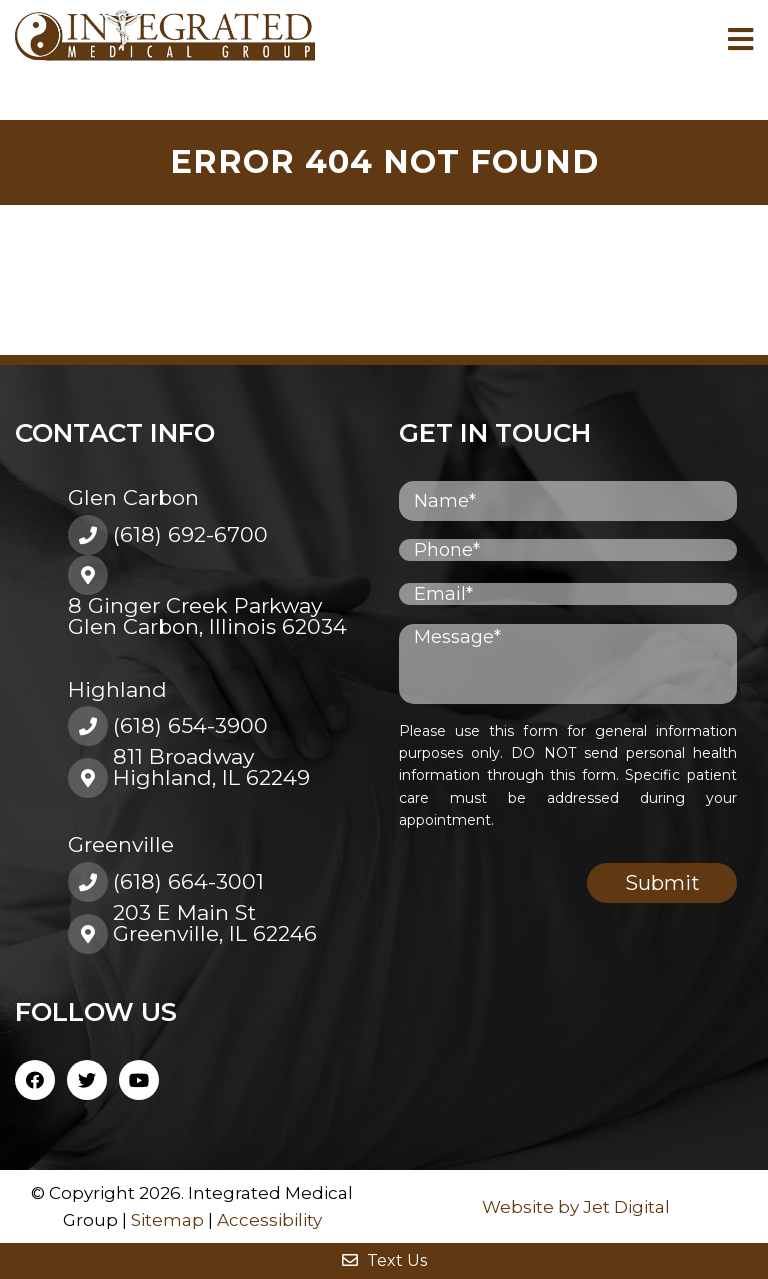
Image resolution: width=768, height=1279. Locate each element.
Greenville (121, 844)
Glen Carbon (133, 497)
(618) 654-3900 (190, 725)
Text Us (384, 1260)
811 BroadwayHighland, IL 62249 (211, 767)
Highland (117, 689)
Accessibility (269, 1220)
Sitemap (167, 1220)
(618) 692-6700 (190, 534)
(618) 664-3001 (188, 881)
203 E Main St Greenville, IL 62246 (215, 923)
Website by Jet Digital (576, 1207)
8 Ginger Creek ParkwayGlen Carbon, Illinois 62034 (207, 616)
